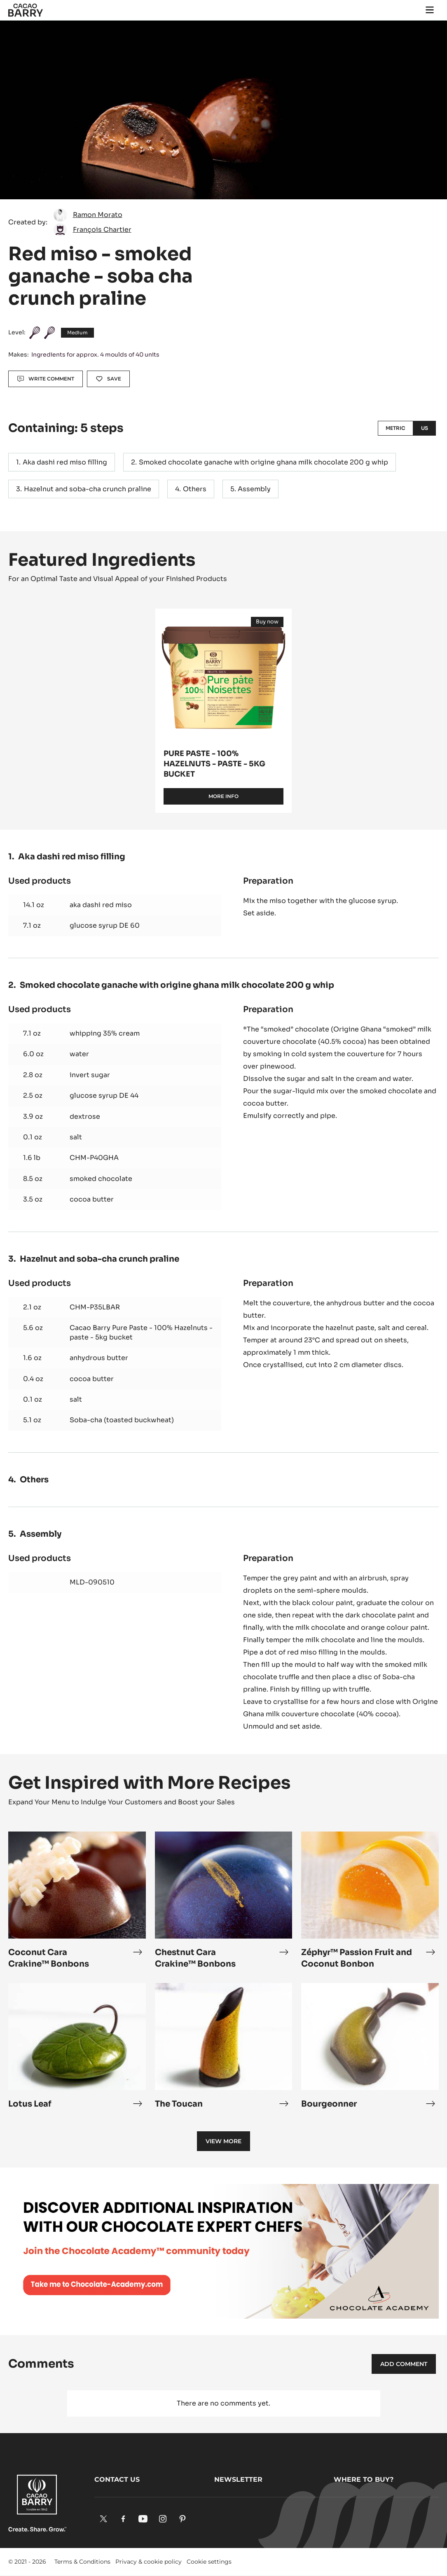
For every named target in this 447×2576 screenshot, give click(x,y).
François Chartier (102, 229)
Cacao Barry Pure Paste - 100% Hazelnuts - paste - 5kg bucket (141, 1332)
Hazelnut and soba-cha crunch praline (87, 489)
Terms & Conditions (82, 2561)
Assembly (254, 489)
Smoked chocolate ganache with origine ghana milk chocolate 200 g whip (263, 462)
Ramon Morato (97, 214)
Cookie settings (209, 2561)
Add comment (403, 2364)
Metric (395, 428)
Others (194, 489)
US (424, 428)
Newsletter (238, 2479)
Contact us (117, 2479)
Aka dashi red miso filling (65, 462)
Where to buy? (363, 2479)
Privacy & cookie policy (148, 2561)
